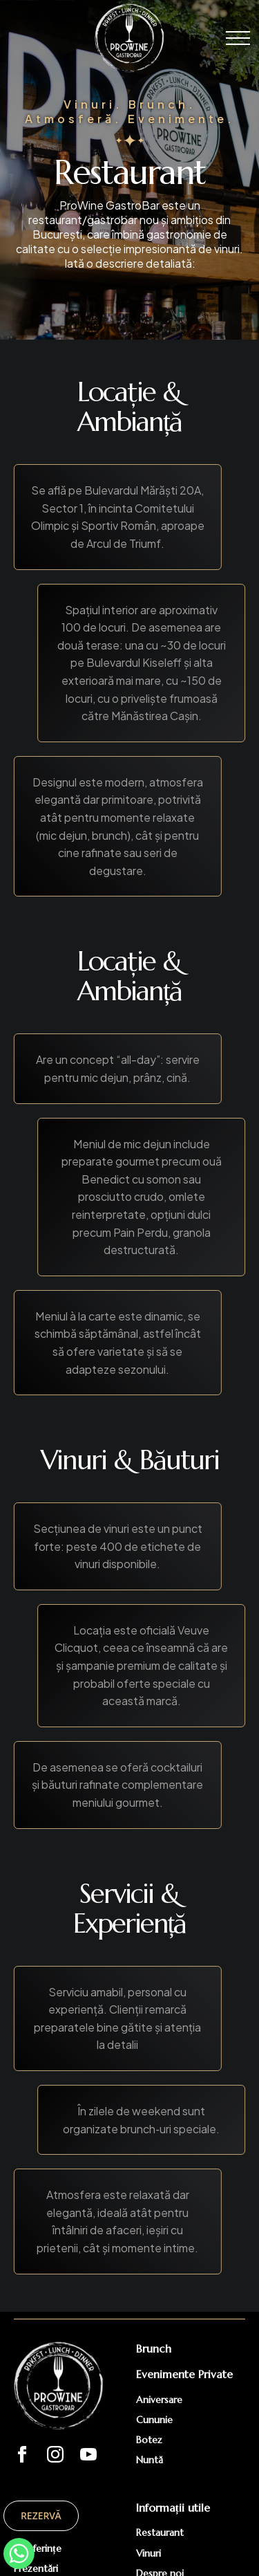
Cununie (154, 2419)
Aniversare (159, 2399)
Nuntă (149, 2460)
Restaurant (160, 2532)
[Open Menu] (238, 38)
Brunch (153, 2348)
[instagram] (55, 2454)
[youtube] (88, 2454)
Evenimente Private (184, 2374)
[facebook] (22, 2454)
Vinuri (148, 2553)
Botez (149, 2440)
